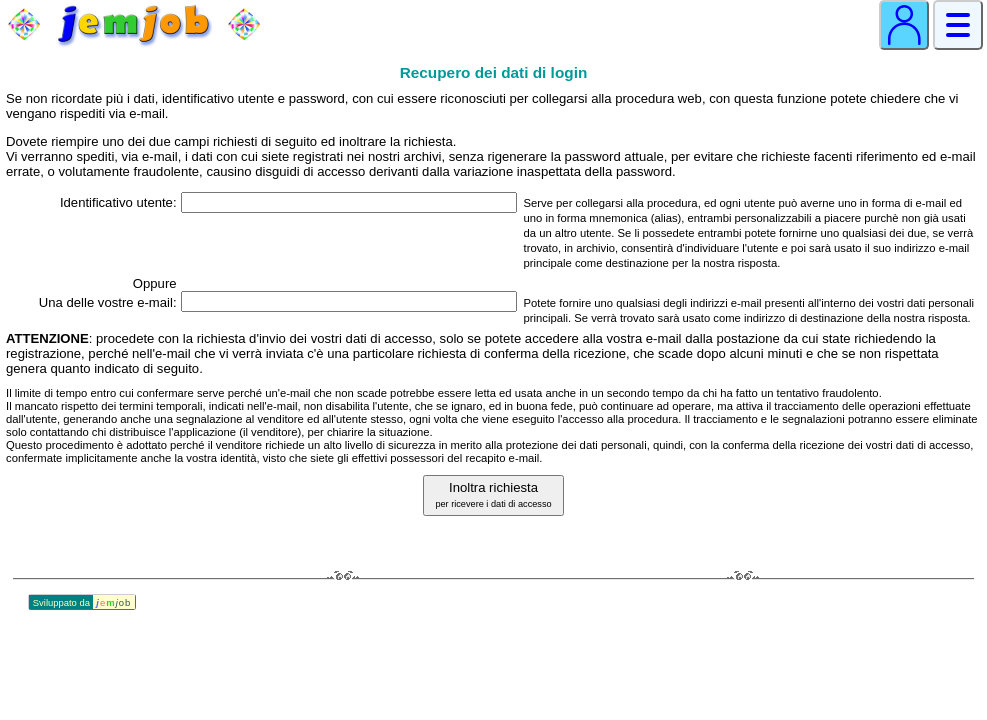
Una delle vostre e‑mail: (108, 302)
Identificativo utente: (118, 202)
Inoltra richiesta (493, 494)
